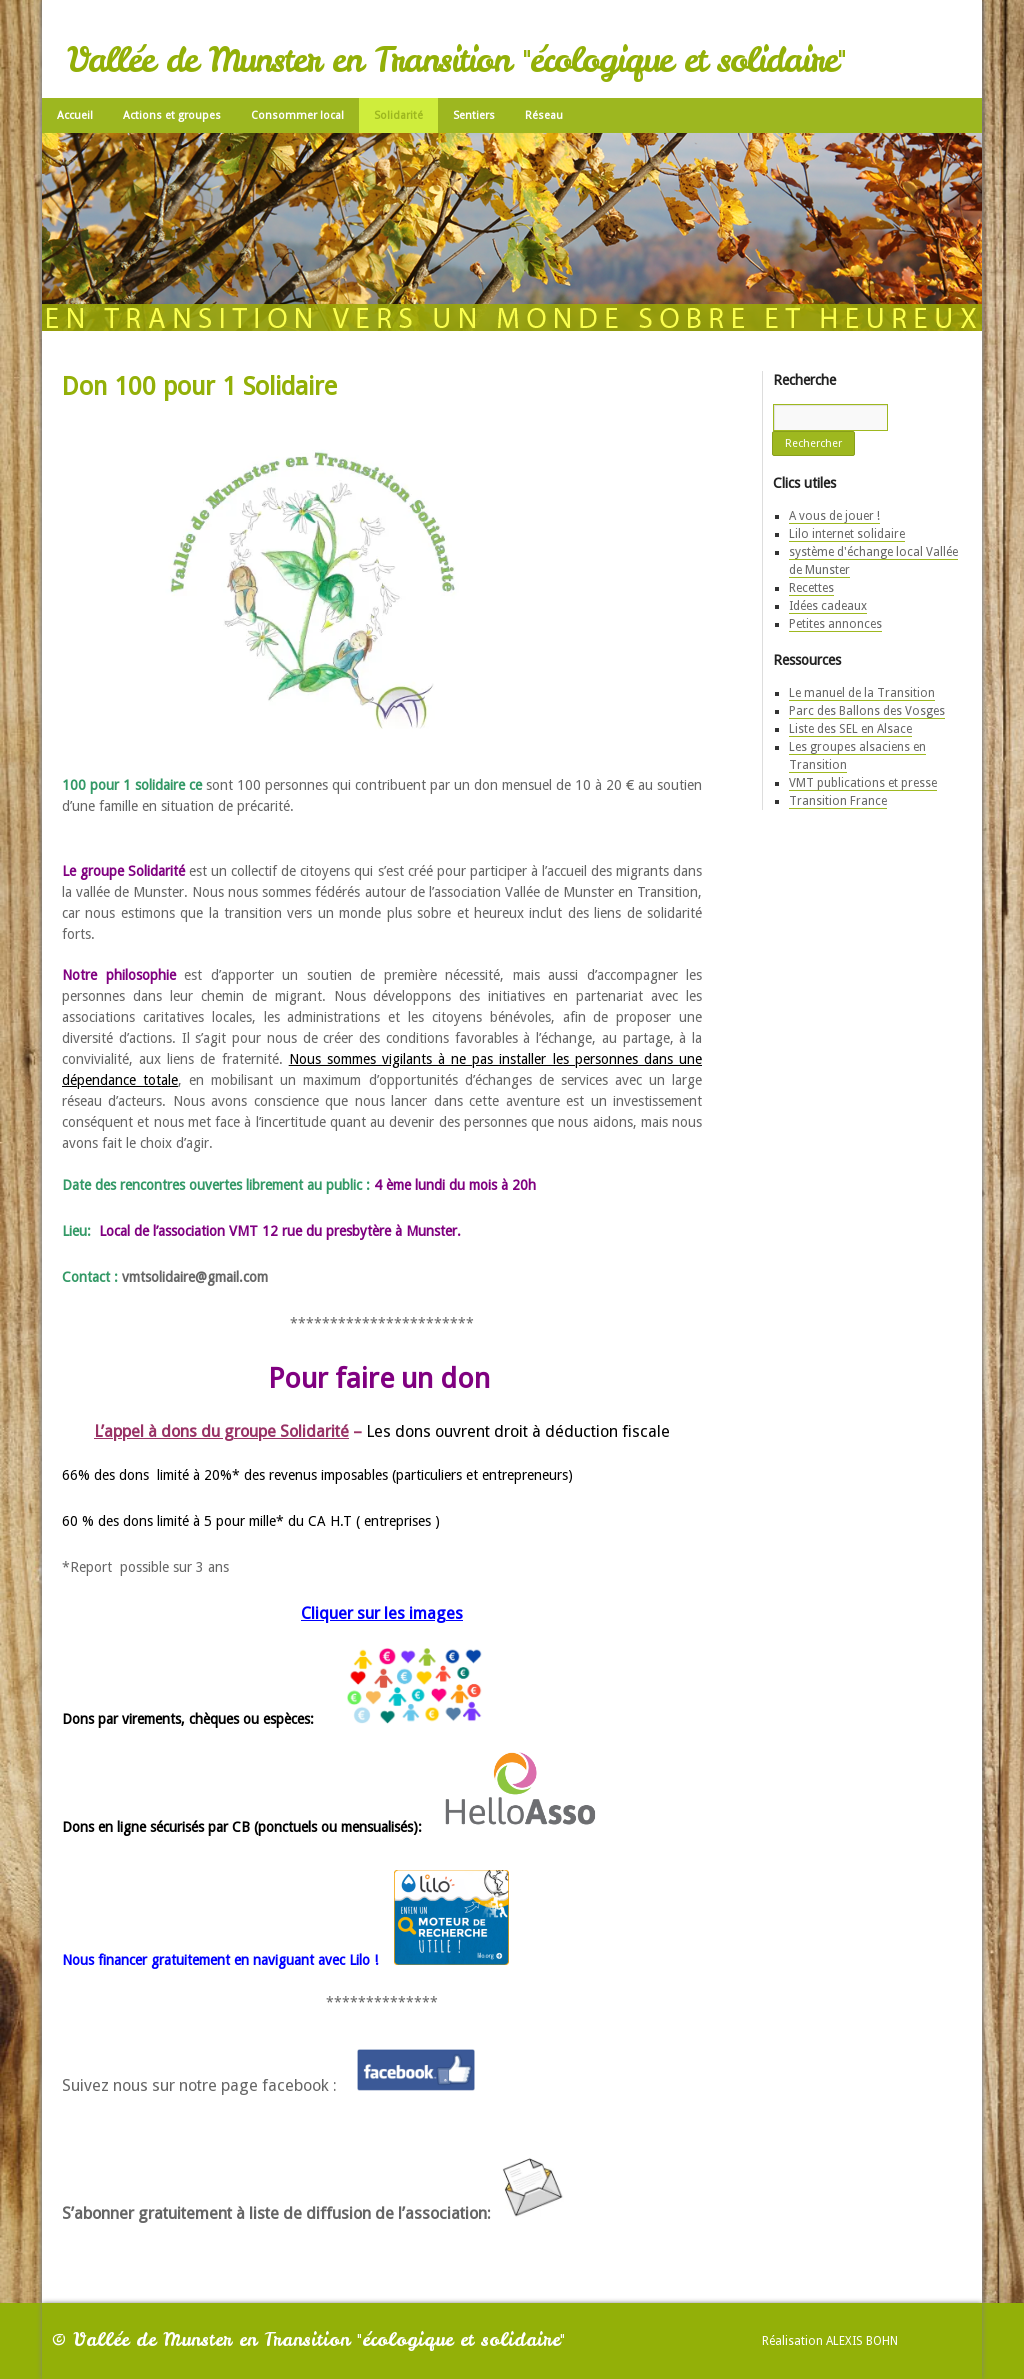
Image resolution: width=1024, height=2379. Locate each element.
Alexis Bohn (862, 2341)
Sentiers (474, 115)
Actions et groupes (172, 115)
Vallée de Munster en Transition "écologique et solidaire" (456, 60)
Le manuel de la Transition (862, 693)
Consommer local (297, 115)
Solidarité (398, 115)
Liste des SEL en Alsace (850, 729)
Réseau (544, 115)
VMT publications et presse (863, 783)
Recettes (811, 588)
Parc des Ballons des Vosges (867, 711)
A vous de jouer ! (834, 516)
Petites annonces (835, 624)
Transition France (838, 801)
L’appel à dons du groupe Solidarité (221, 1431)
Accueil (75, 115)
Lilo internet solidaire (847, 534)
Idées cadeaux (828, 606)
